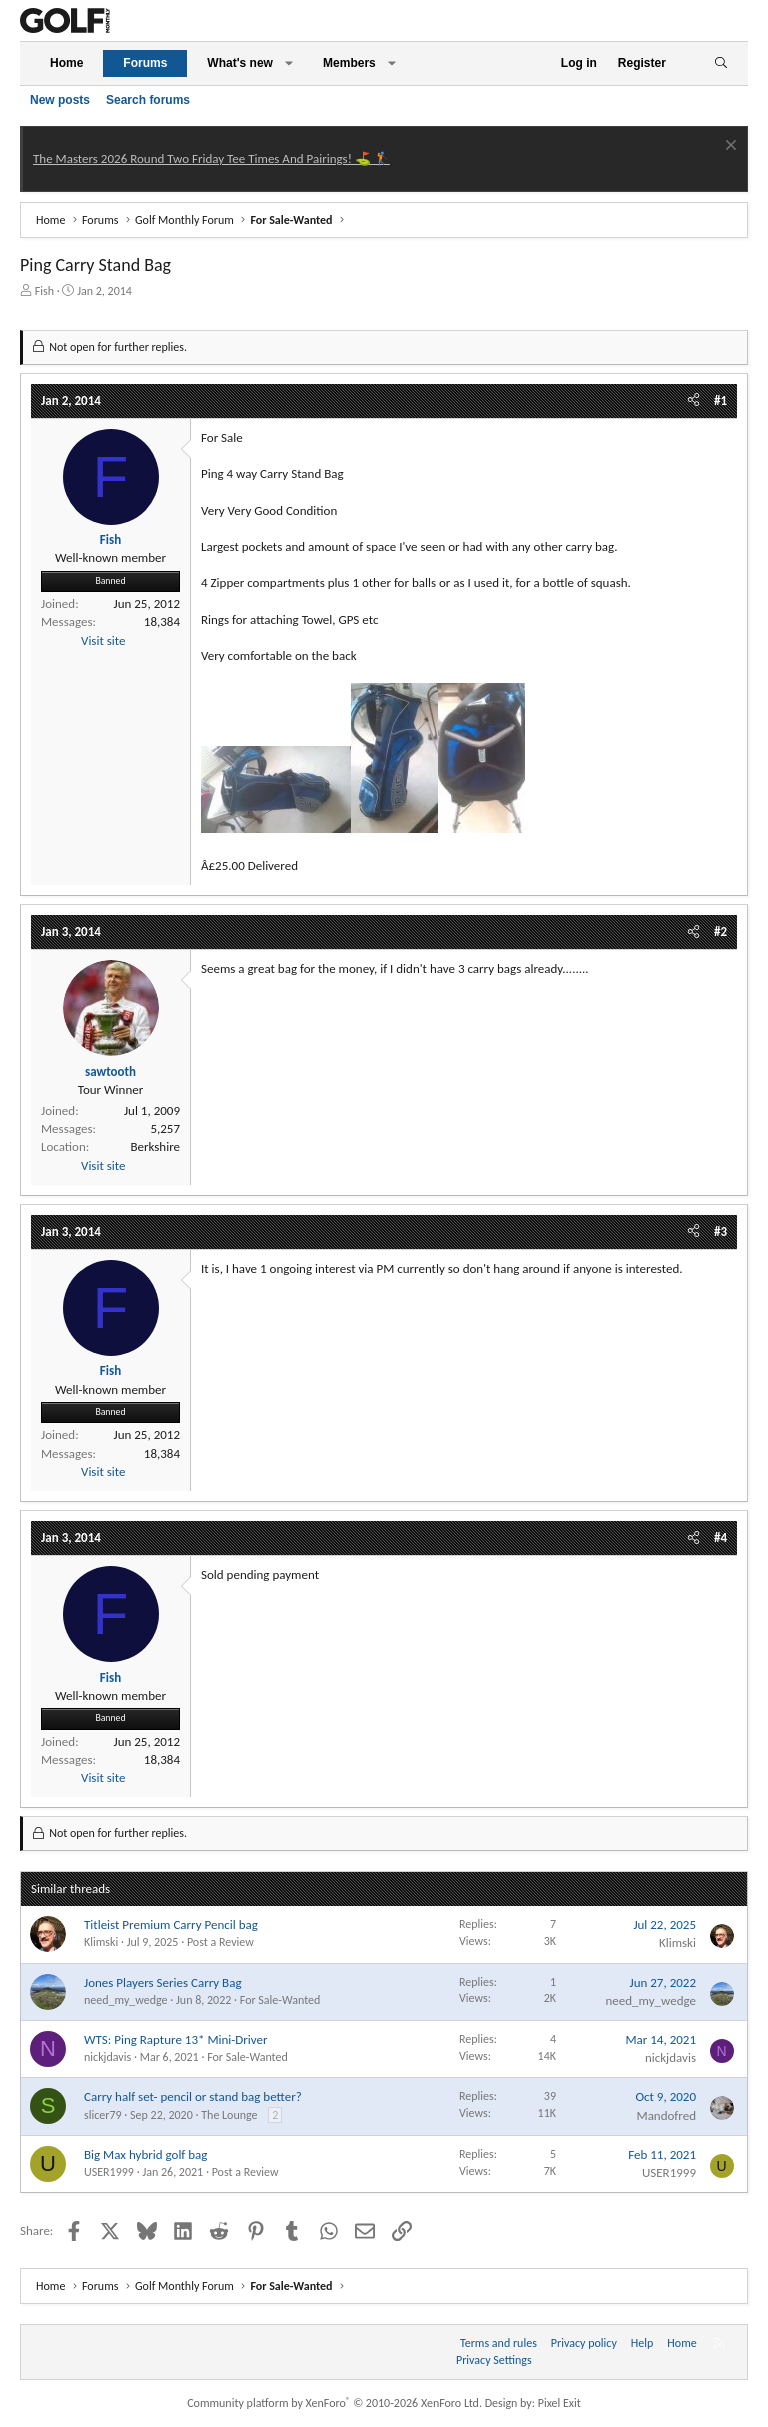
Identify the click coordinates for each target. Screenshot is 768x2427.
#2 (720, 931)
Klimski (101, 1942)
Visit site (103, 640)
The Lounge (229, 2115)
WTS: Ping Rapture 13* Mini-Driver (176, 2039)
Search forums (148, 100)
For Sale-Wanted (280, 2000)
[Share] (693, 401)
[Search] (720, 63)
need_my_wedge (126, 2000)
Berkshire (155, 1146)
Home (66, 63)
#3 (720, 1231)
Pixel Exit (559, 2403)
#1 (720, 400)
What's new (240, 63)
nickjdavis (107, 2057)
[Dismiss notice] (728, 147)
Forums (145, 63)
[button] (289, 63)
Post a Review (220, 1942)
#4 (720, 1537)
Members (349, 63)
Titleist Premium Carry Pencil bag (171, 1924)
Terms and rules (498, 2343)
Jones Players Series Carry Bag (163, 1982)
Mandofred (666, 2115)
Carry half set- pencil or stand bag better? (193, 2096)
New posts (60, 100)
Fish (44, 291)
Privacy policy (584, 2343)
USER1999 (109, 2172)
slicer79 (103, 2115)
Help (642, 2343)
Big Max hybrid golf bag (145, 2154)
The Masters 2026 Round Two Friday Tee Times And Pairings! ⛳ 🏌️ (211, 158)
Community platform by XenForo (334, 2403)
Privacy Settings (494, 2360)
